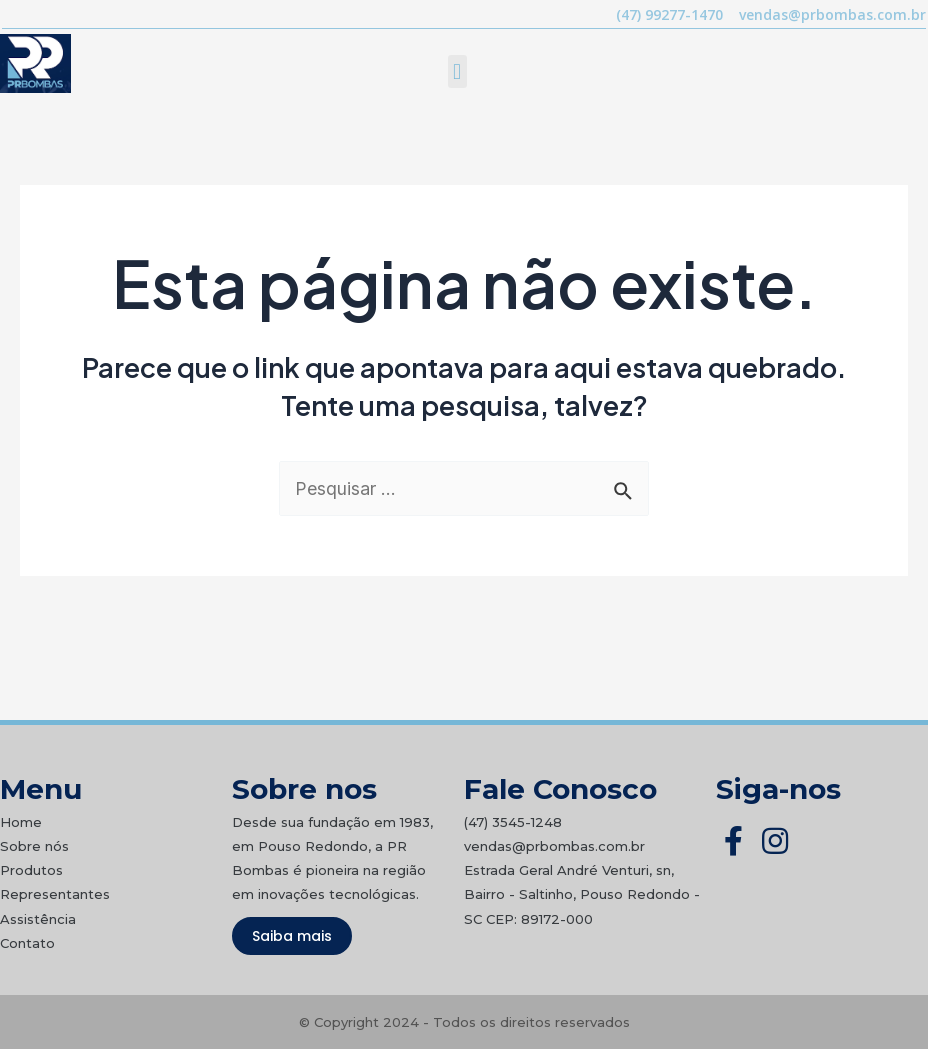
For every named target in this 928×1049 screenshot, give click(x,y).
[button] (457, 71)
